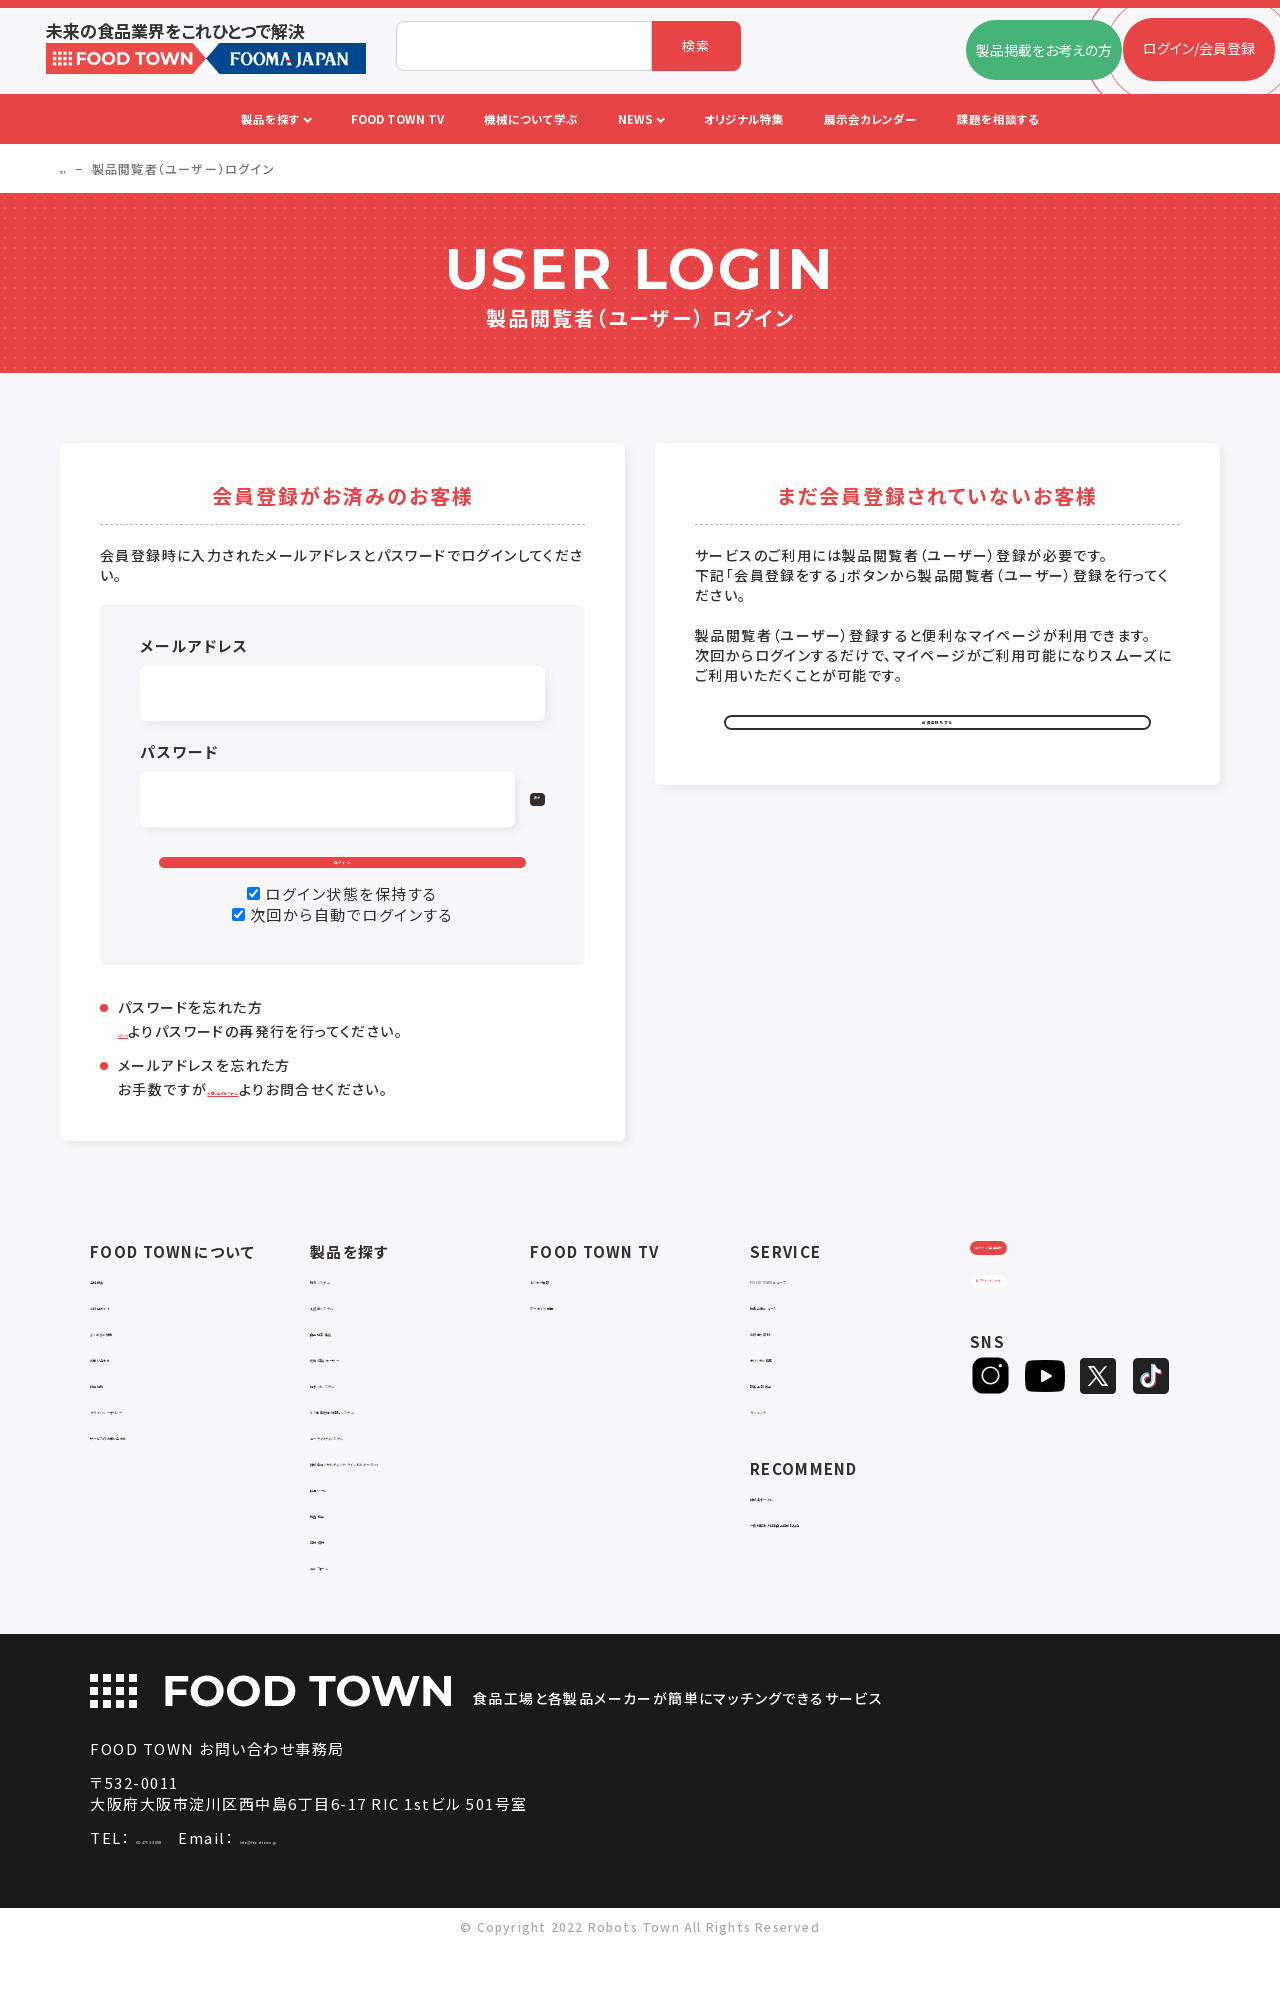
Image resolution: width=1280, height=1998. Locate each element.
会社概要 (118, 1313)
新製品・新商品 (797, 1417)
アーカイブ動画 (576, 1339)
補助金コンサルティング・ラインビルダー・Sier (419, 1504)
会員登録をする (938, 738)
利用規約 (118, 1417)
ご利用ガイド (129, 1339)
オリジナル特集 (797, 1391)
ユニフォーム (349, 1617)
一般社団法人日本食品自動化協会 (857, 1556)
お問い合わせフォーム (279, 1124)
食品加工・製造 (357, 1365)
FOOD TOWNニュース (820, 1313)
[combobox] (524, 46)
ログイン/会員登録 (1048, 1304)
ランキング (783, 1443)
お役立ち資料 (791, 1365)
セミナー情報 (571, 1313)
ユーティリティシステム (380, 1469)
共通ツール (345, 1539)
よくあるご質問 (135, 1365)
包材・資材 (343, 1591)
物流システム (350, 1313)
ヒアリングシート (1048, 1370)
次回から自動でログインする (352, 949)
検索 (696, 45)
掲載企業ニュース (804, 1339)
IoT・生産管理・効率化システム (405, 1443)
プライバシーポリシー (156, 1443)
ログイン (343, 878)
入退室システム (357, 1339)
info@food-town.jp (403, 1890)
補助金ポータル (798, 1530)
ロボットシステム (361, 1417)
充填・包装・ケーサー (374, 1391)
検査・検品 (343, 1565)
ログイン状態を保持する (351, 928)
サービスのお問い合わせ (166, 1469)
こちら (138, 1066)
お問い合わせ (132, 1391)
